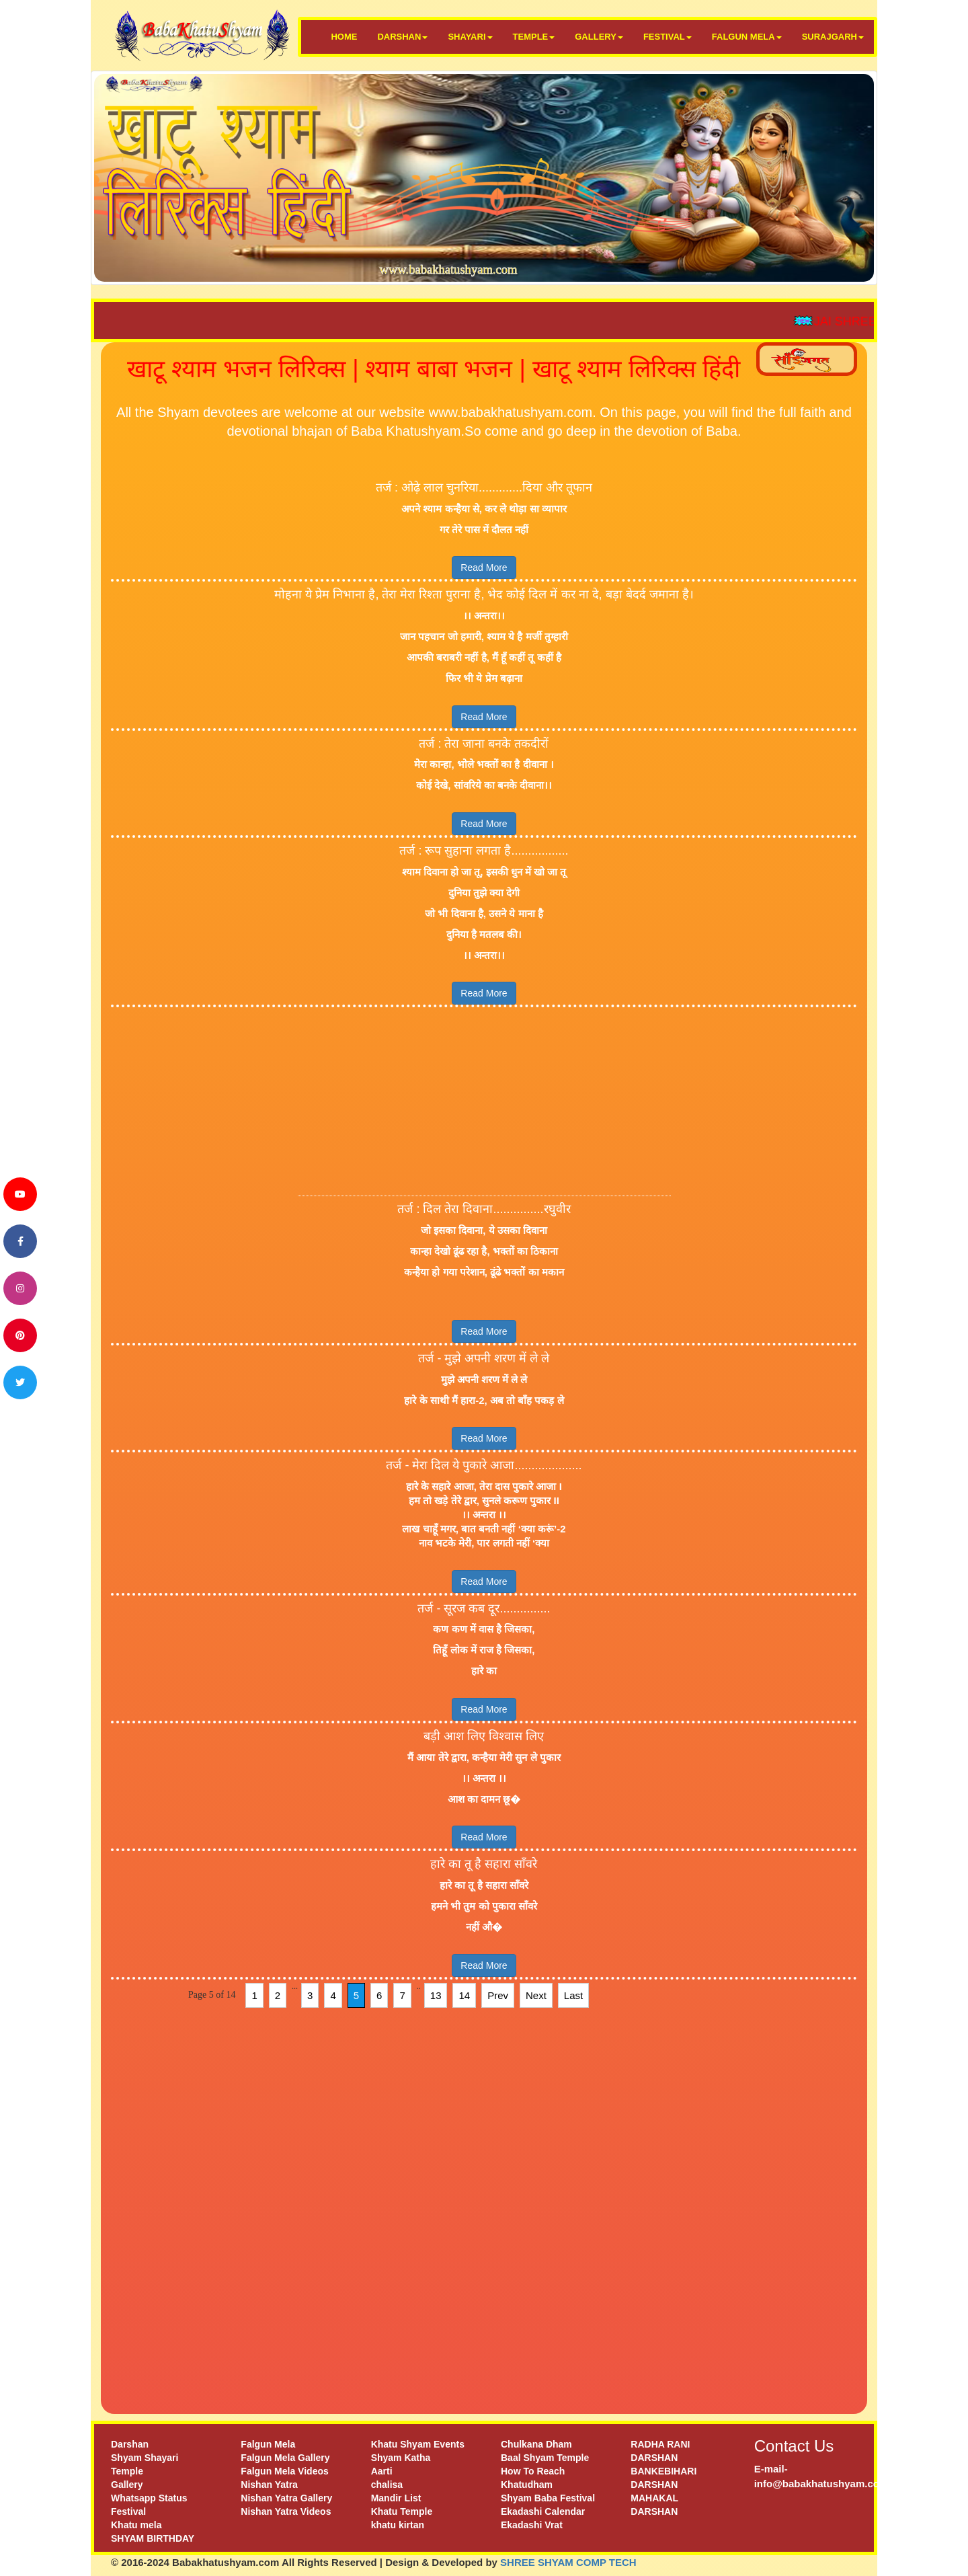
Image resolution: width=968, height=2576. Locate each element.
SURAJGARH (833, 37)
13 (436, 1995)
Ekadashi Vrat (532, 2525)
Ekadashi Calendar (543, 2511)
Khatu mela (136, 2525)
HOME (344, 37)
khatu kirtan (397, 2525)
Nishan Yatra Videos (286, 2511)
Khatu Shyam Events (418, 2444)
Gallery (127, 2484)
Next (536, 1995)
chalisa (387, 2484)
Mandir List (396, 2498)
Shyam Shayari (144, 2457)
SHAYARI (470, 37)
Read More (483, 567)
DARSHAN (402, 37)
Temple (127, 2471)
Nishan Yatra (269, 2484)
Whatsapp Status (149, 2498)
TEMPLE (534, 37)
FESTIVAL (667, 37)
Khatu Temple (402, 2511)
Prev (497, 1995)
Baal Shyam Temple (545, 2457)
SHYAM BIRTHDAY (152, 2538)
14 (464, 1995)
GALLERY (599, 37)
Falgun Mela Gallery (285, 2457)
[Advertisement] (484, 1101)
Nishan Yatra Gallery (286, 2498)
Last (573, 1995)
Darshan (130, 2444)
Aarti (382, 2471)
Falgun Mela (268, 2444)
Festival (128, 2511)
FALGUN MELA (747, 37)
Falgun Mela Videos (284, 2471)
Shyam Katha (401, 2457)
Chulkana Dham (536, 2444)
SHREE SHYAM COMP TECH (568, 2562)
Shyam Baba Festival (548, 2498)
